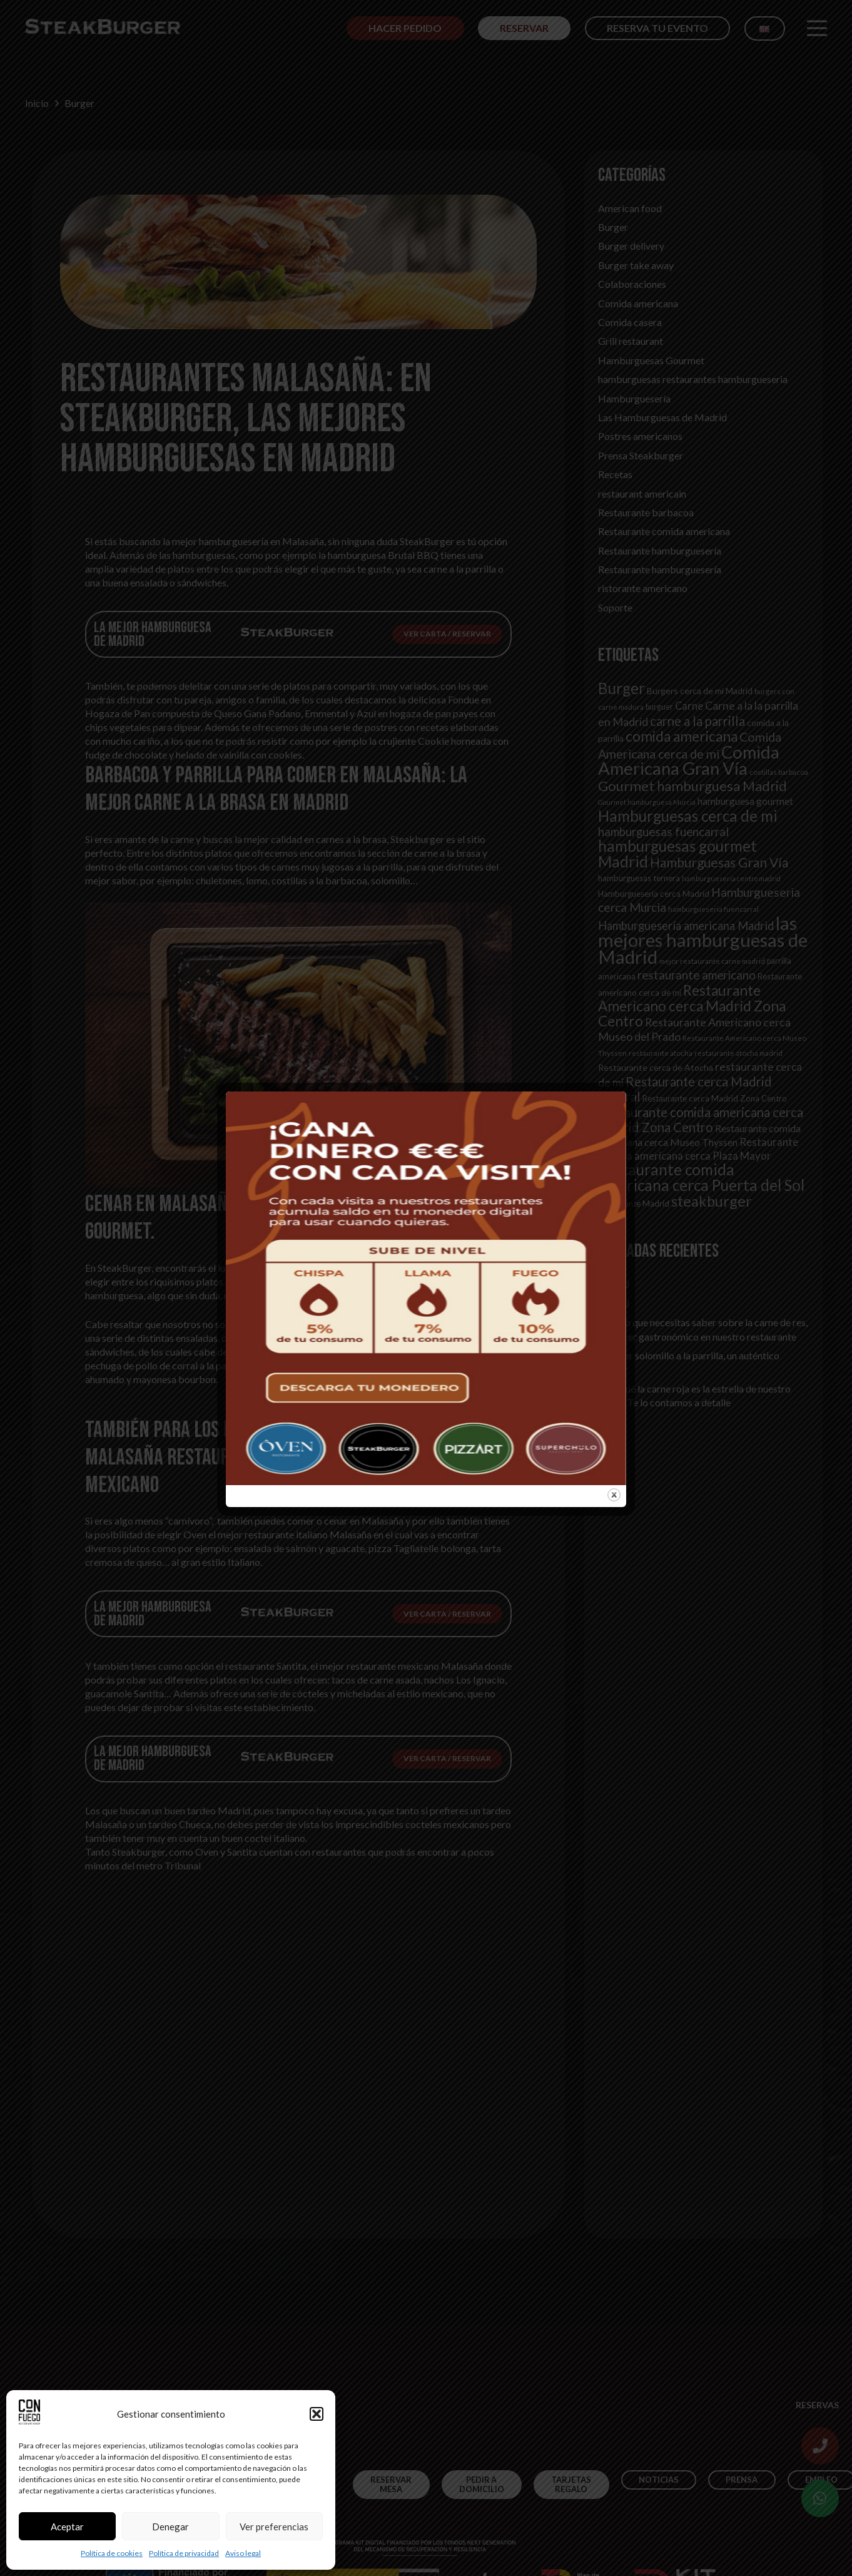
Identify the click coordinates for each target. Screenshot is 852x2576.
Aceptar (67, 2526)
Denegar (170, 2526)
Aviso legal (243, 2553)
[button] (316, 2414)
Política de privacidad (184, 2553)
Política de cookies (112, 2553)
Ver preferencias (274, 2526)
